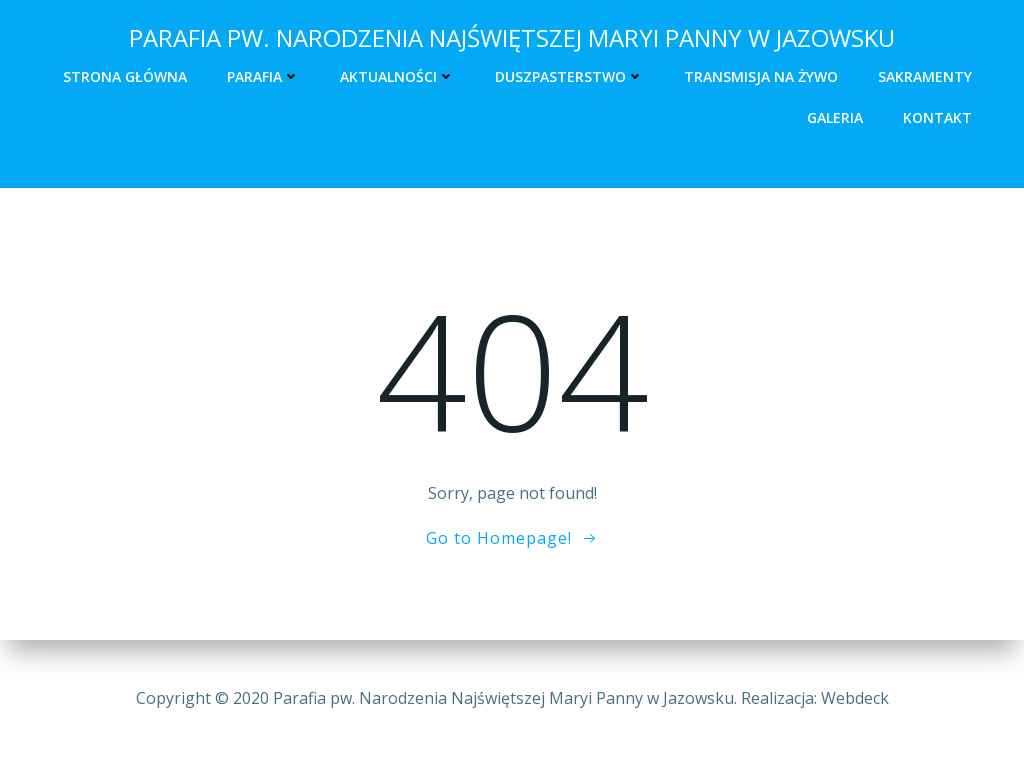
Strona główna (125, 76)
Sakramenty (925, 76)
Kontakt (937, 117)
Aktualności (397, 76)
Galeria (835, 117)
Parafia (263, 76)
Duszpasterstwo (569, 76)
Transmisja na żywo (761, 76)
